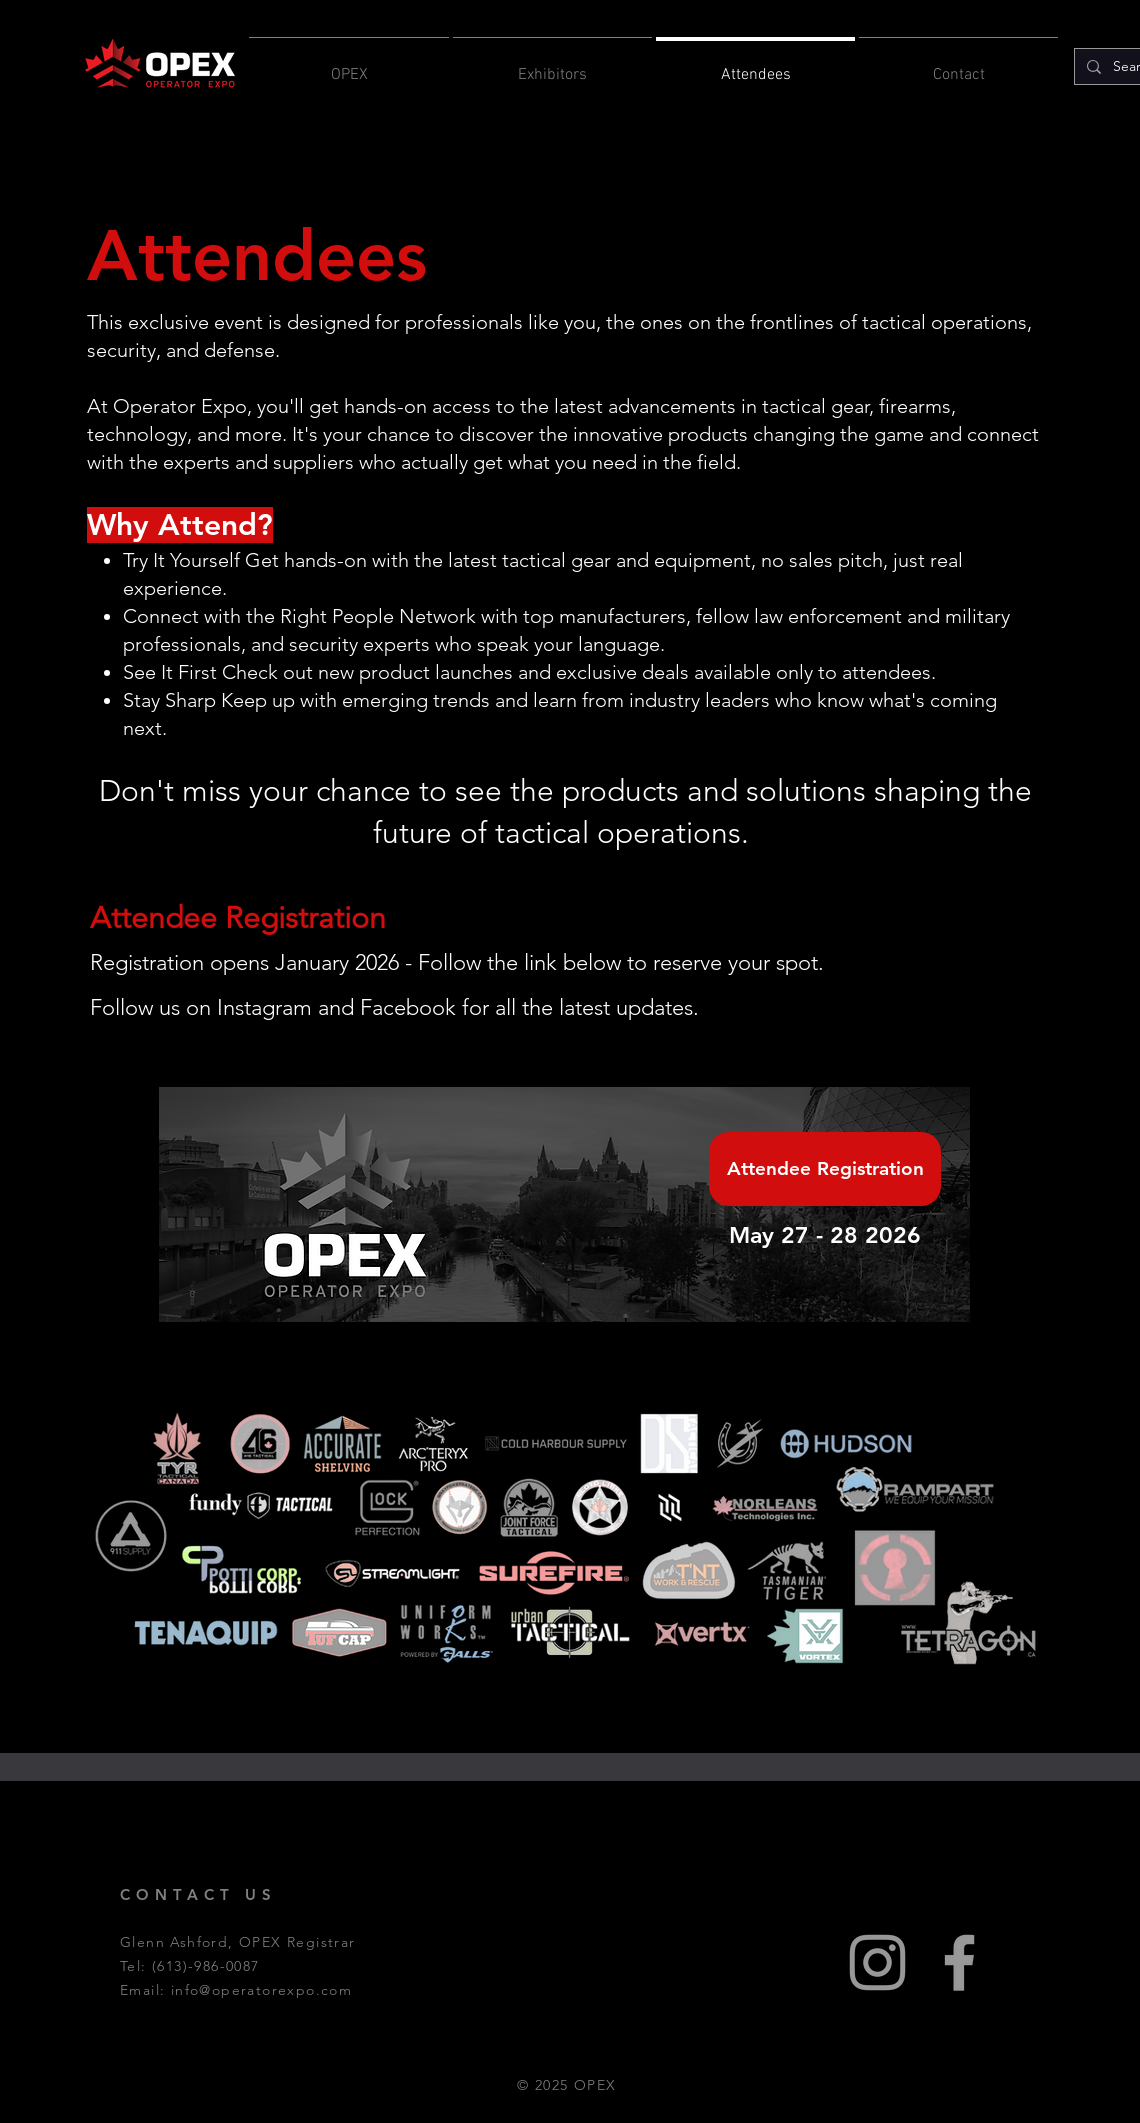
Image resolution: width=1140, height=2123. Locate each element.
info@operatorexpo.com (261, 1990)
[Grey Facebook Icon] (959, 1962)
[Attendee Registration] (825, 1169)
